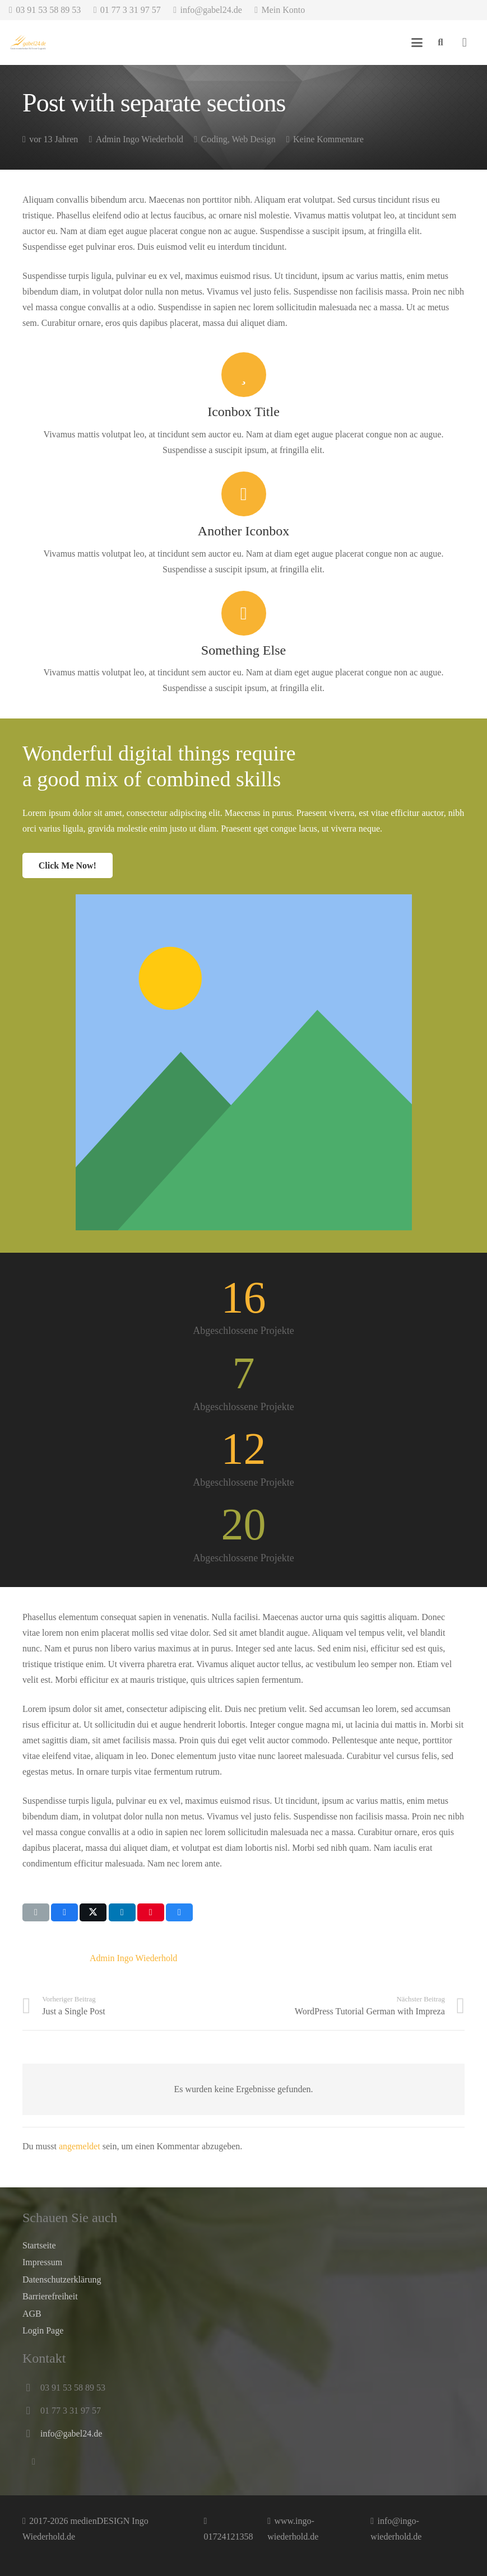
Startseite (39, 2245)
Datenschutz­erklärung (61, 2279)
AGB (31, 2313)
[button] (417, 42)
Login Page (42, 2330)
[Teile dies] (64, 1912)
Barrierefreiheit (50, 2296)
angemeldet (79, 2146)
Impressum (42, 2262)
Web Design (253, 139)
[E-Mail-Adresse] (33, 2462)
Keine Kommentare (328, 139)
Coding (214, 139)
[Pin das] (150, 1912)
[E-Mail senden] (35, 1912)
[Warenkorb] (464, 42)
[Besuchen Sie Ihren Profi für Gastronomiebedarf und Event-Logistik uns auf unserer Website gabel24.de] (28, 42)
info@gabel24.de (71, 2433)
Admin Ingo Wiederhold (139, 139)
